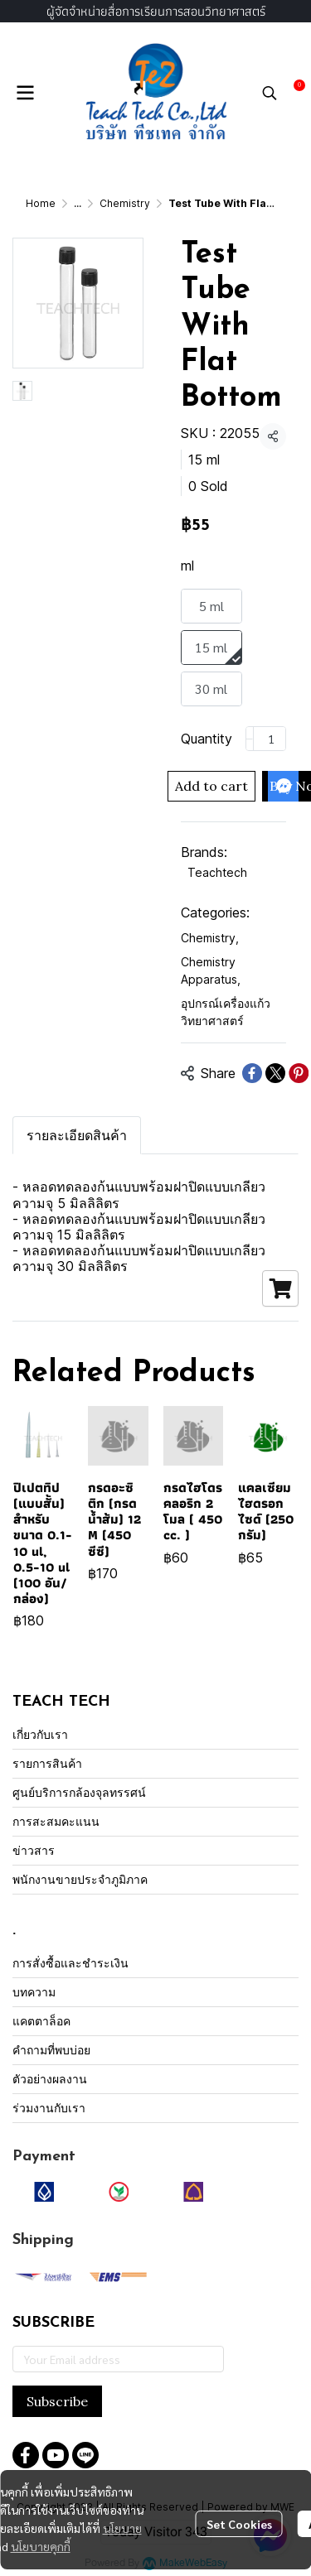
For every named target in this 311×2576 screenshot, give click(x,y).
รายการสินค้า (47, 1763)
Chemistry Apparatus (211, 970)
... (77, 203)
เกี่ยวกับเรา (40, 1734)
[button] (269, 92)
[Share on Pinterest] (299, 1073)
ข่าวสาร (33, 1850)
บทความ (34, 1992)
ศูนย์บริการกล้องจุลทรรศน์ (79, 1792)
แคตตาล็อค (41, 2021)
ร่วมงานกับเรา (48, 2108)
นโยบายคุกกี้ (40, 2546)
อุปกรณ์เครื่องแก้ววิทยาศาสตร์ (225, 1012)
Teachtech (217, 872)
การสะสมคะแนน (56, 1821)
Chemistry (125, 203)
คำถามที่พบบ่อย (51, 2050)
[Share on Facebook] (252, 1073)
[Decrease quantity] (249, 738)
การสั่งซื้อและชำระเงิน (70, 1963)
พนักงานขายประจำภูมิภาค (80, 1879)
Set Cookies (239, 2523)
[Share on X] (275, 1073)
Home (41, 203)
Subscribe (57, 2401)
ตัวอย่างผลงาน (49, 2079)
